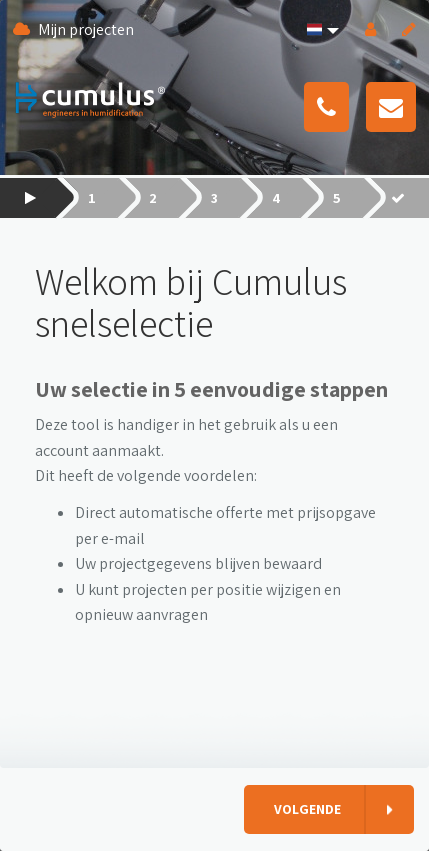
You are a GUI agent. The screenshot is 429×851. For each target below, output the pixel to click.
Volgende (307, 809)
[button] (320, 29)
